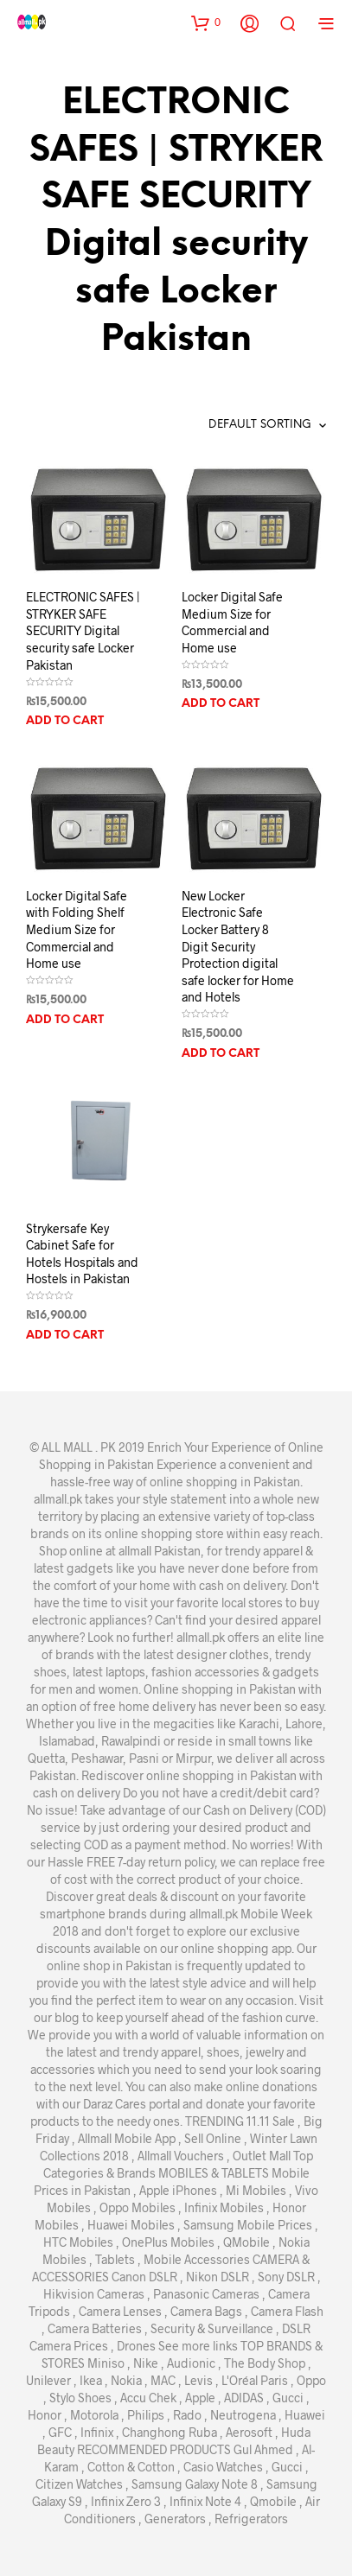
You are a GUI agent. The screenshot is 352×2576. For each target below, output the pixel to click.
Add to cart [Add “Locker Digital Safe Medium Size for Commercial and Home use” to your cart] (220, 703)
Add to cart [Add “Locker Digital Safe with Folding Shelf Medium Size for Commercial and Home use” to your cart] (65, 1020)
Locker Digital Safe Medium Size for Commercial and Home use (232, 622)
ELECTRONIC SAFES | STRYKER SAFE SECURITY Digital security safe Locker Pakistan (82, 630)
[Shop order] (230, 425)
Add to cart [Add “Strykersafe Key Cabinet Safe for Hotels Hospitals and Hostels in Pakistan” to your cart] (65, 1335)
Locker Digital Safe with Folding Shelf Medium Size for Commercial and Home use (76, 929)
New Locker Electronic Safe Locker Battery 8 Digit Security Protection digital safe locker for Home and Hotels (238, 946)
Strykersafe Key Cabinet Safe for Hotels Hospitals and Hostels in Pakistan (82, 1254)
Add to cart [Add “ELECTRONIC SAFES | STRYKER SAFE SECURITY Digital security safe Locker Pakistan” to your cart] (65, 721)
